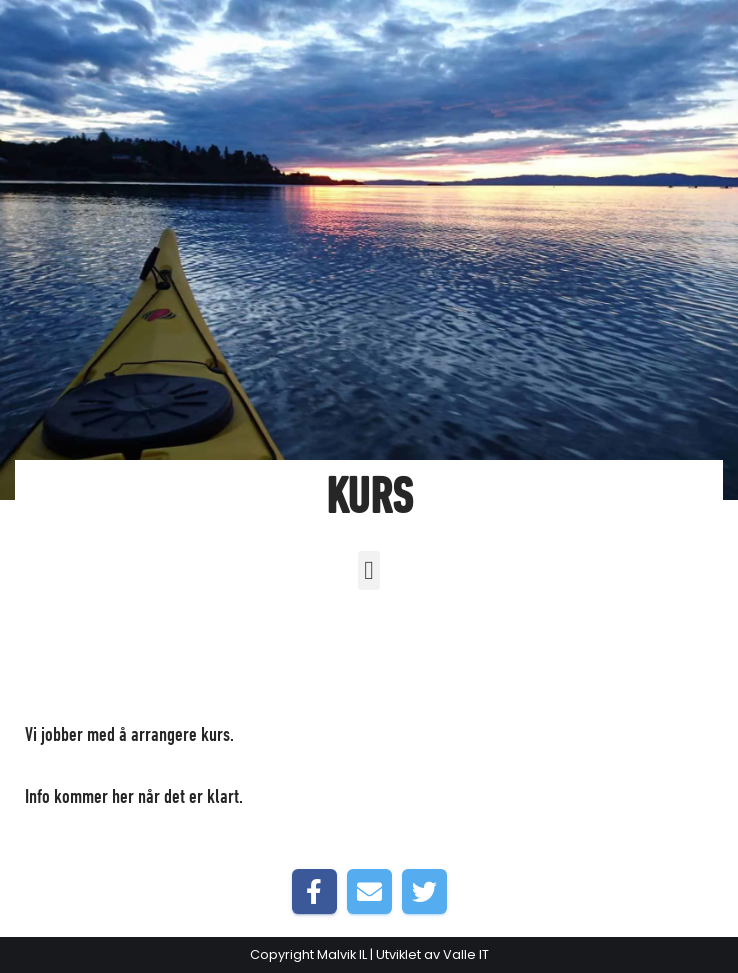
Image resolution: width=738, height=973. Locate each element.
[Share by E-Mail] (369, 891)
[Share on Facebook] (314, 891)
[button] (369, 570)
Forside (262, 736)
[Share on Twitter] (424, 891)
